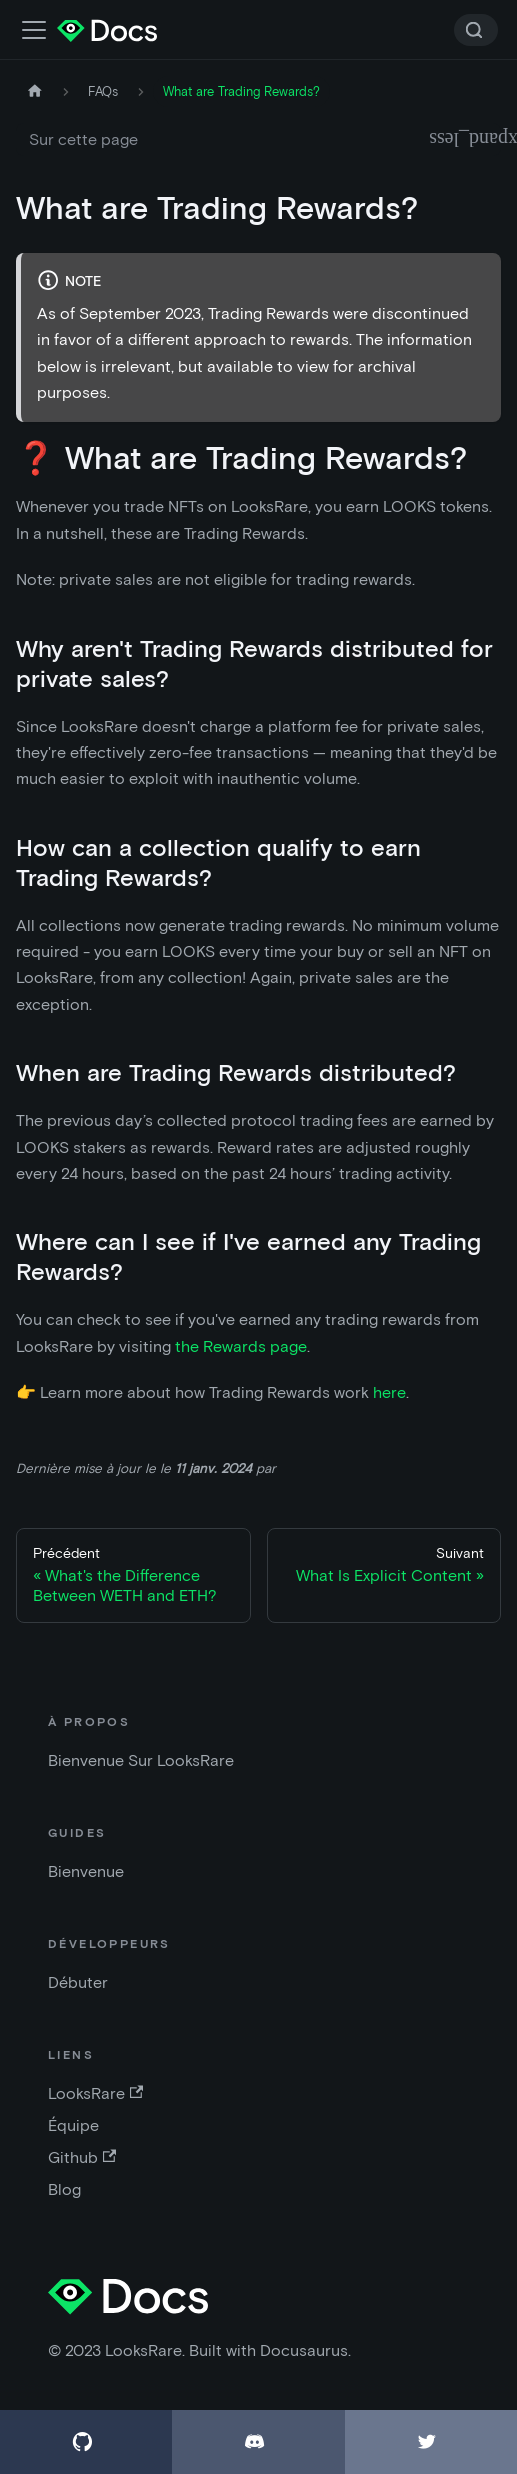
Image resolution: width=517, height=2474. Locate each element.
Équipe (73, 2125)
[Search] (476, 30)
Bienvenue (86, 1871)
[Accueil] (35, 91)
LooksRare (95, 2093)
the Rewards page (241, 1346)
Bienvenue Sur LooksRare (141, 1760)
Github (82, 2157)
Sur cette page (83, 139)
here (389, 1392)
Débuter (78, 1982)
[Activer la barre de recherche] (34, 30)
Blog (64, 2189)
